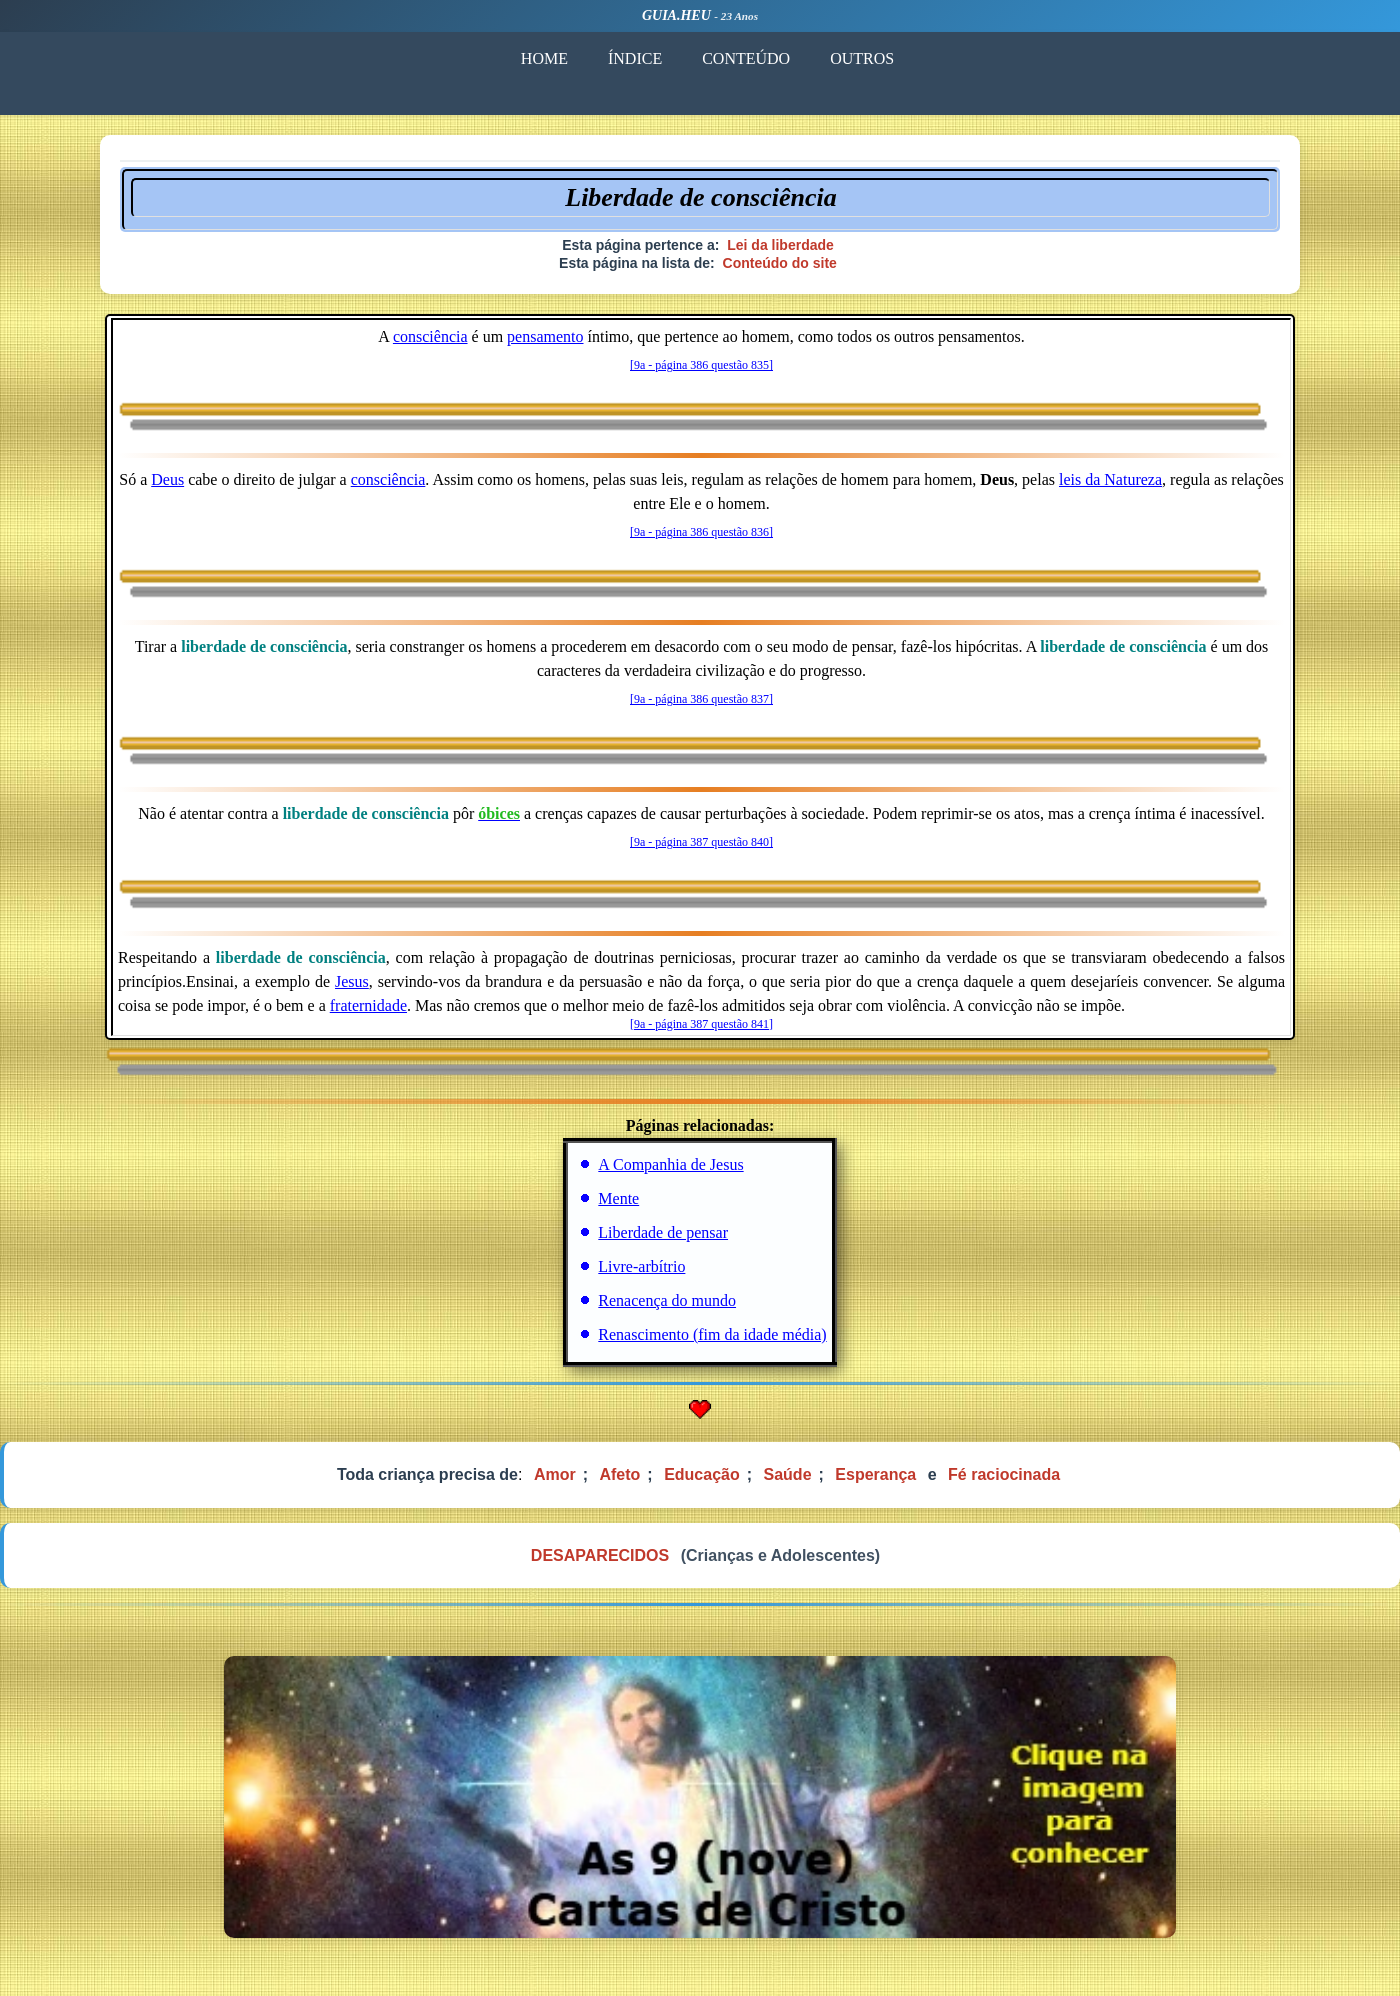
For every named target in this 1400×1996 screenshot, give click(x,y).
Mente (618, 1198)
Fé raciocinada (1004, 1474)
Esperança (875, 1474)
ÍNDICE (635, 58)
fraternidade (368, 1005)
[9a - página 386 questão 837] (701, 699)
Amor (555, 1474)
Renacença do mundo (667, 1300)
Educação (702, 1474)
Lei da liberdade (780, 245)
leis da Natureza (1110, 479)
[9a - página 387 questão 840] (701, 842)
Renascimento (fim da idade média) (712, 1334)
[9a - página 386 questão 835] (701, 365)
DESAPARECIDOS (600, 1555)
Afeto (619, 1474)
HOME (544, 58)
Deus (167, 479)
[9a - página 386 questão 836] (701, 532)
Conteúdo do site (780, 263)
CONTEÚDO (746, 58)
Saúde (788, 1474)
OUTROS (862, 58)
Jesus (352, 981)
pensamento (545, 336)
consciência (430, 336)
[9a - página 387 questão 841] (701, 1024)
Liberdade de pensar (663, 1232)
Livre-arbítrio (641, 1266)
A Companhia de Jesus (670, 1164)
